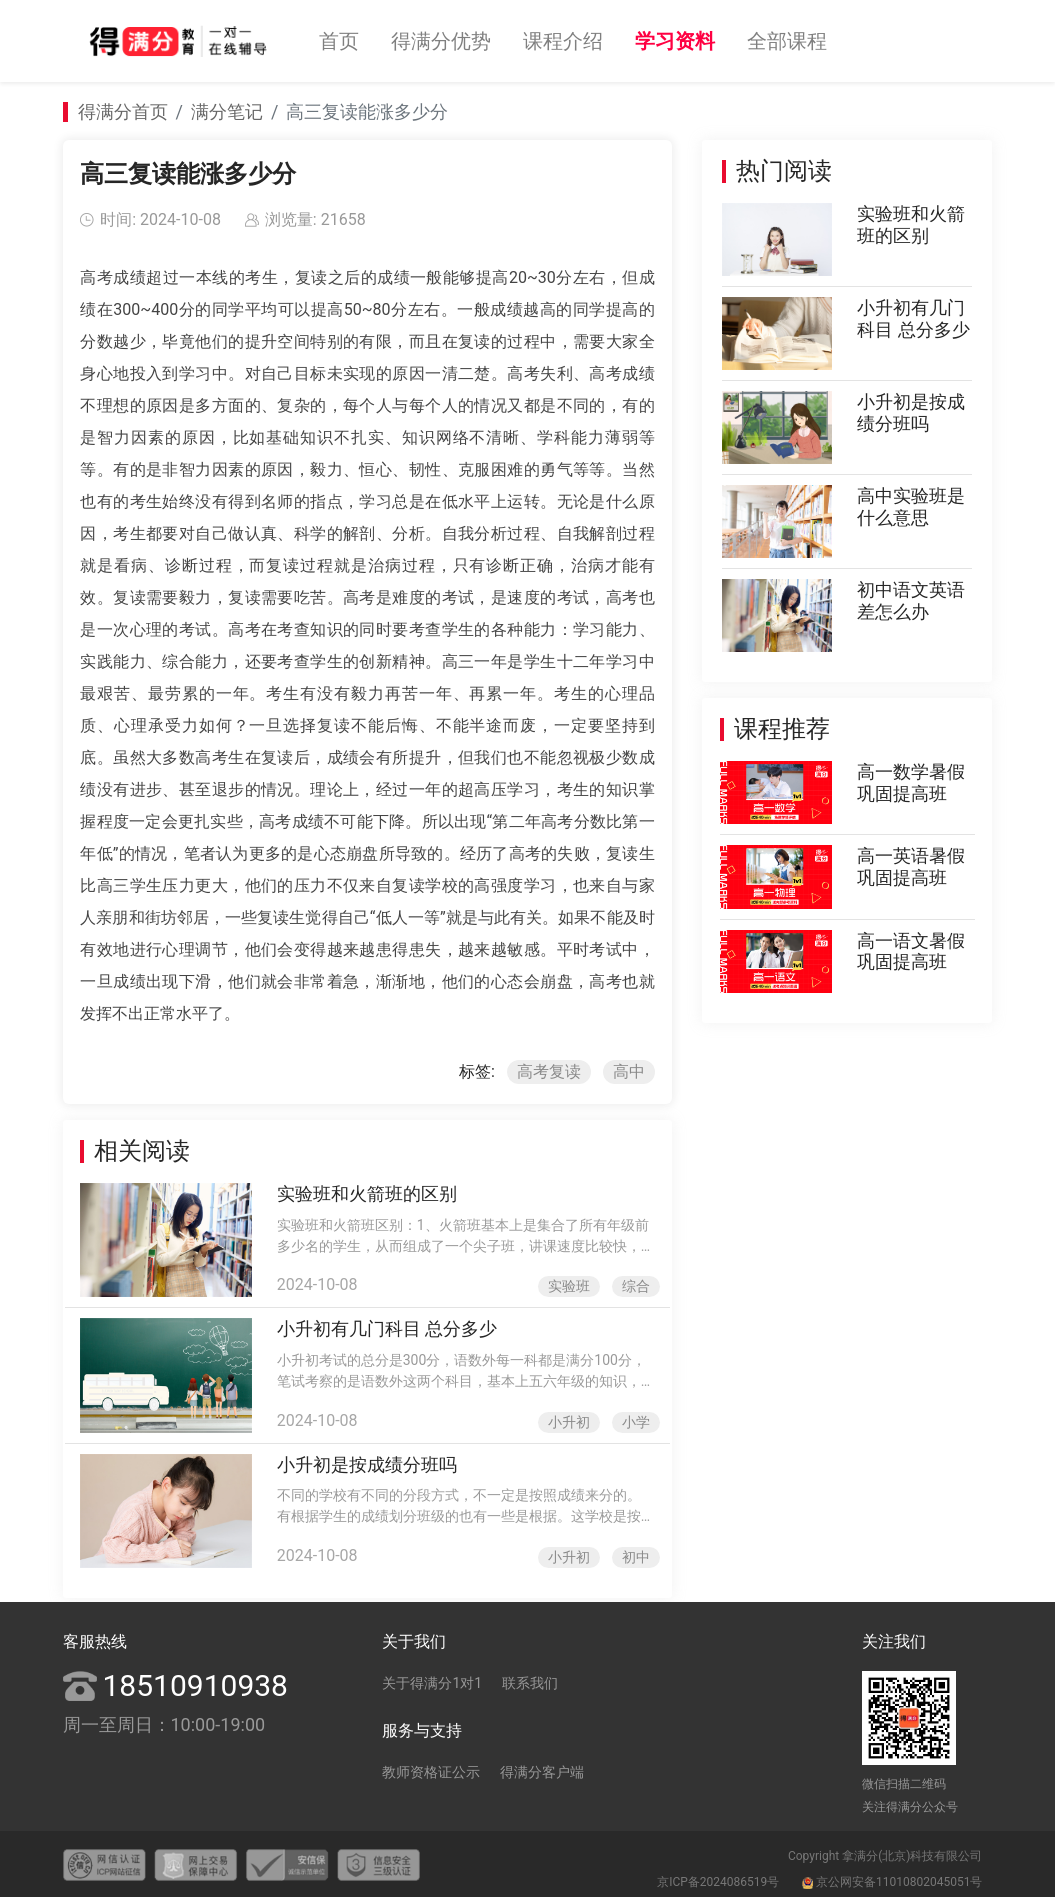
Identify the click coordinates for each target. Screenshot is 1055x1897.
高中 (626, 1071)
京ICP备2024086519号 (718, 1879)
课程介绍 (563, 41)
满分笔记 (227, 111)
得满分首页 (123, 111)
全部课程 (787, 41)
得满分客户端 (542, 1769)
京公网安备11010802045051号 (892, 1879)
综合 (633, 1285)
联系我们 (530, 1680)
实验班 (567, 1285)
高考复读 (547, 1071)
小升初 (567, 1420)
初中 (633, 1554)
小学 (633, 1420)
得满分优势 (441, 41)
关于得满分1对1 (432, 1680)
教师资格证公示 (431, 1769)
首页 (339, 41)
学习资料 (675, 41)
